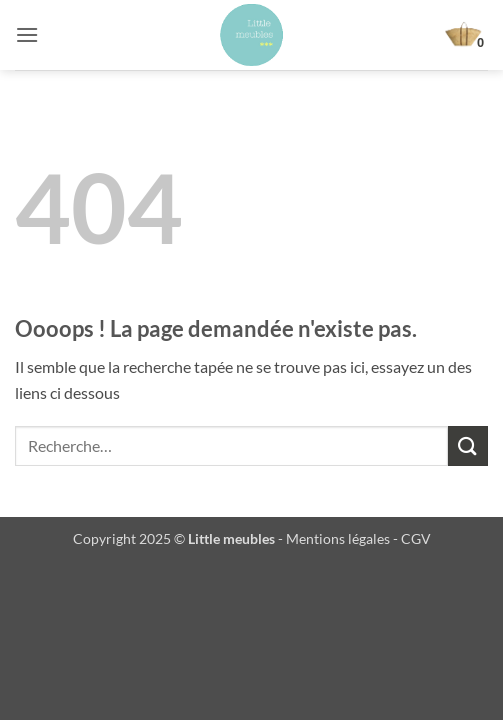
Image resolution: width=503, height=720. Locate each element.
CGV (416, 538)
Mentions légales (338, 538)
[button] (27, 34)
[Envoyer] (468, 445)
